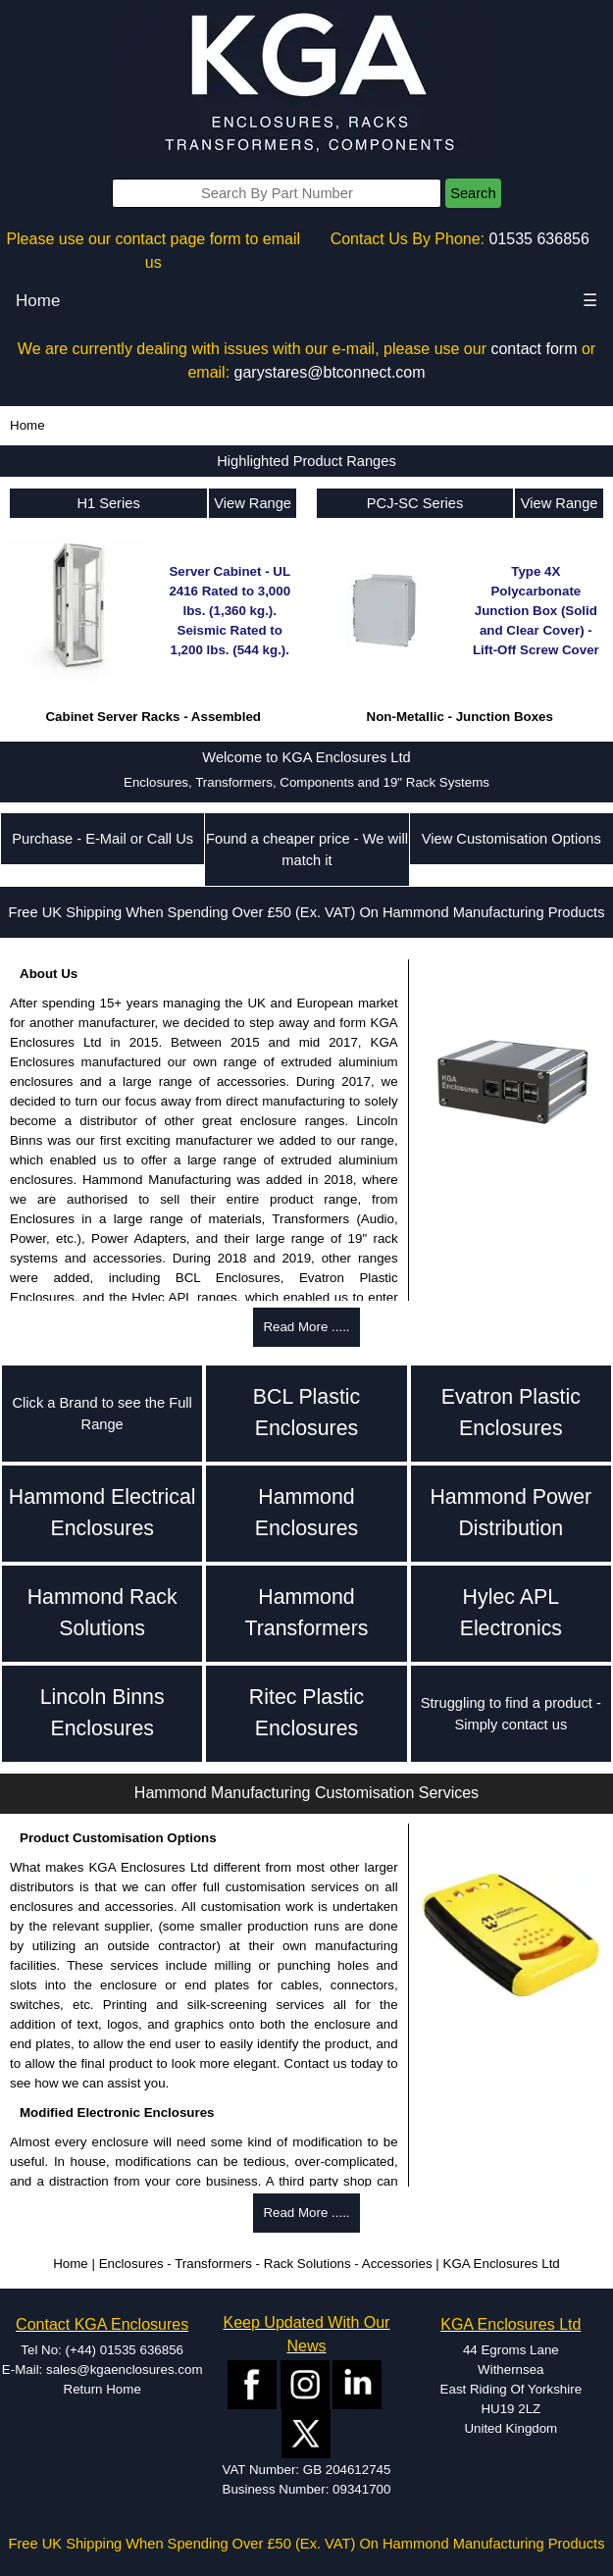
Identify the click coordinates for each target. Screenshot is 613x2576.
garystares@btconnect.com (330, 372)
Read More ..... (306, 1326)
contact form (533, 348)
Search (472, 193)
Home (38, 300)
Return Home (102, 2389)
